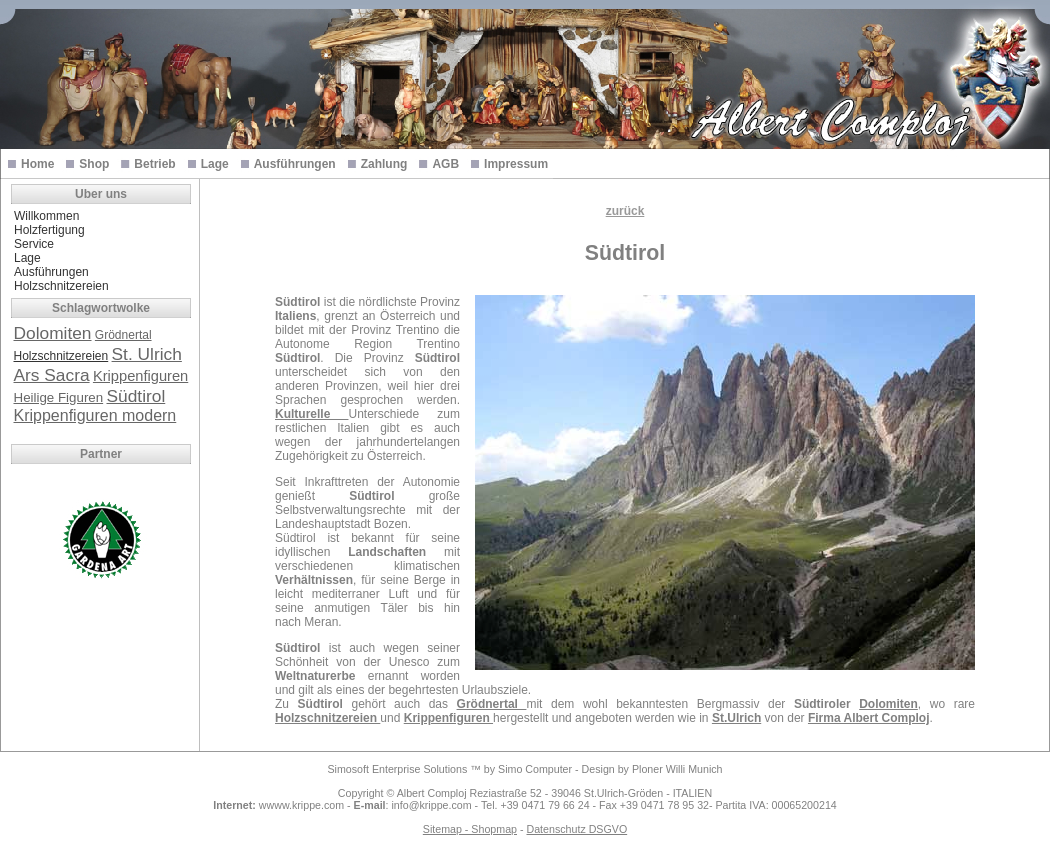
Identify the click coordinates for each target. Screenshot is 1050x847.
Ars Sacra (52, 375)
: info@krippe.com (413, 805)
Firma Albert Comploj (869, 718)
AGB (445, 164)
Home (37, 164)
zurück (625, 211)
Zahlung (384, 164)
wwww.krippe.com (301, 805)
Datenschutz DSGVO (576, 829)
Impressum (516, 164)
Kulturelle (311, 414)
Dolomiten (53, 333)
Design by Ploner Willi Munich (652, 769)
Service (34, 244)
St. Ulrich (147, 354)
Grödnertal (123, 335)
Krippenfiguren (140, 376)
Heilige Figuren (59, 397)
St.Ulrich (736, 718)
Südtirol (135, 396)
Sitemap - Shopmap (470, 829)
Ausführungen (295, 164)
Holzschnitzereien (61, 286)
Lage (215, 164)
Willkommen (46, 216)
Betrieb (154, 164)
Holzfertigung (49, 230)
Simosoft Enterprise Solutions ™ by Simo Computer (449, 769)
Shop (94, 164)
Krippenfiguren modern (95, 415)
